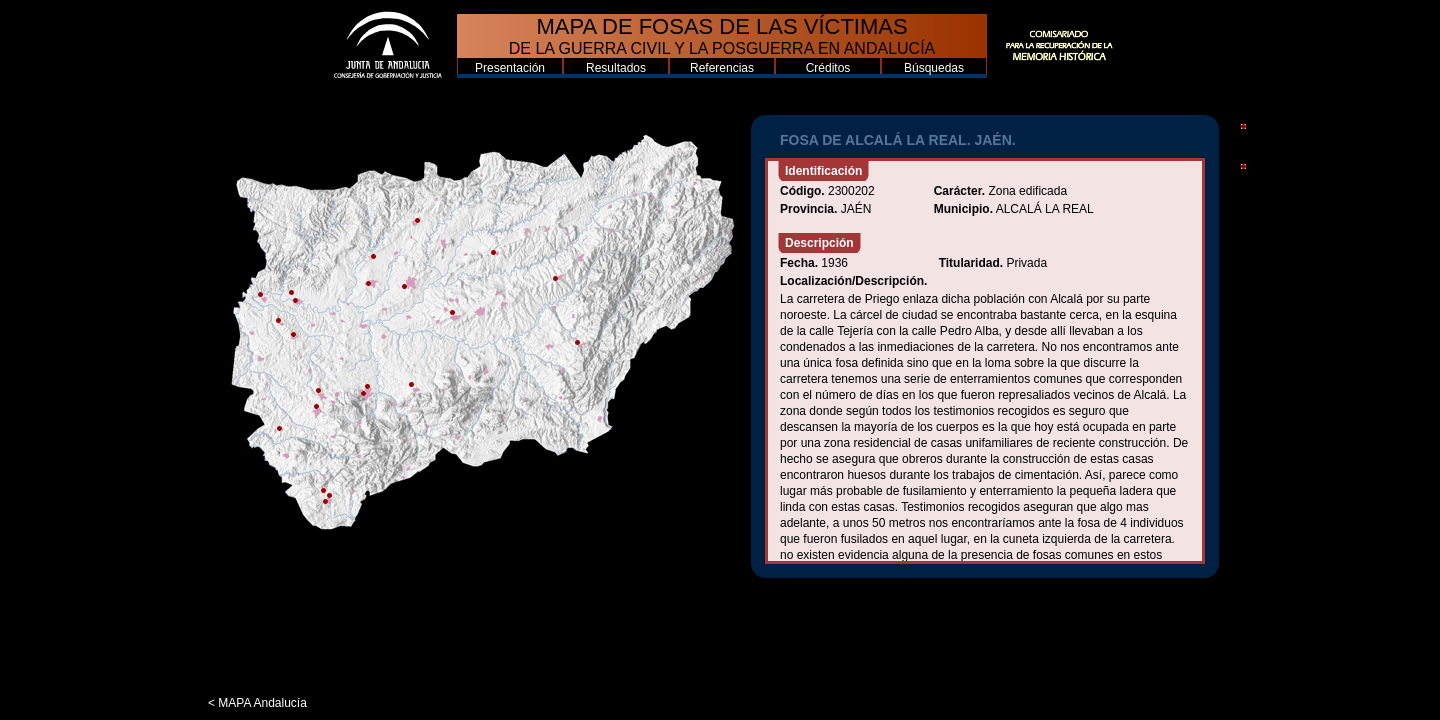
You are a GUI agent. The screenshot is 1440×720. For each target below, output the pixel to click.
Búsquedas (934, 68)
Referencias (722, 68)
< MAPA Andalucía (257, 703)
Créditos (828, 68)
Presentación (510, 68)
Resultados (616, 68)
